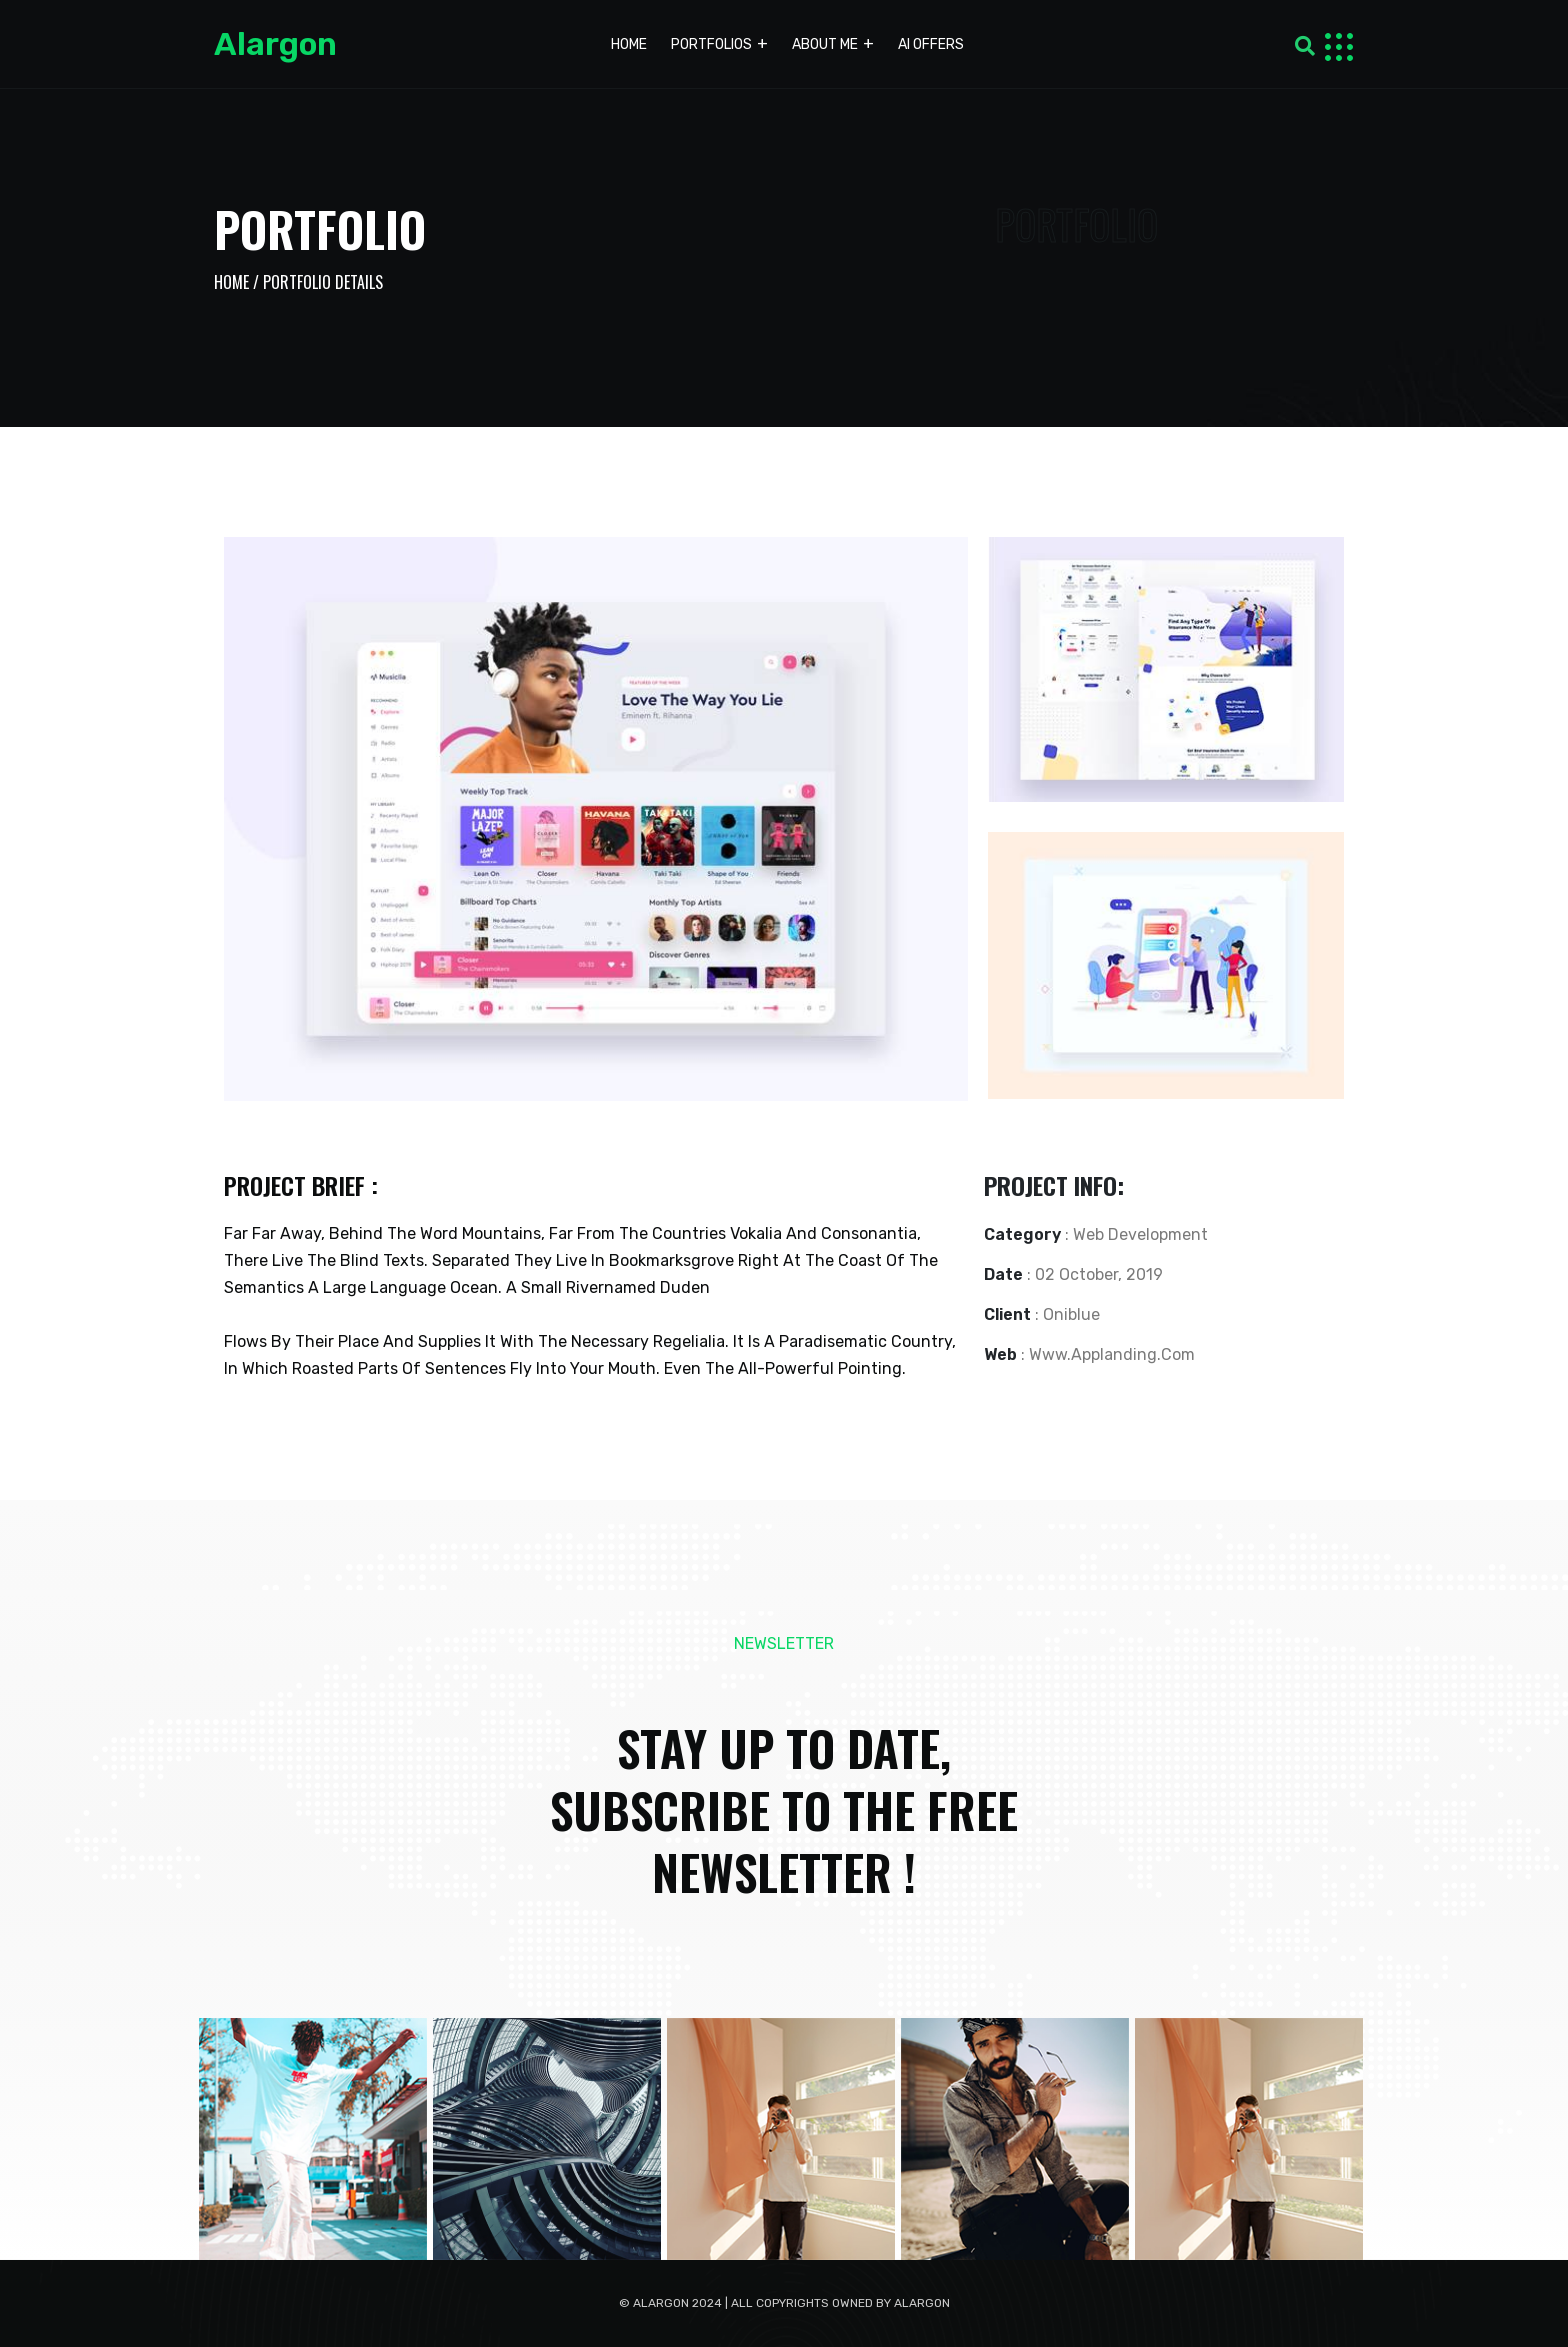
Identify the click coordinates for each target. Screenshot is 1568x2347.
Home (629, 44)
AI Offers (931, 44)
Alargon (275, 44)
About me (825, 44)
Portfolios (711, 44)
